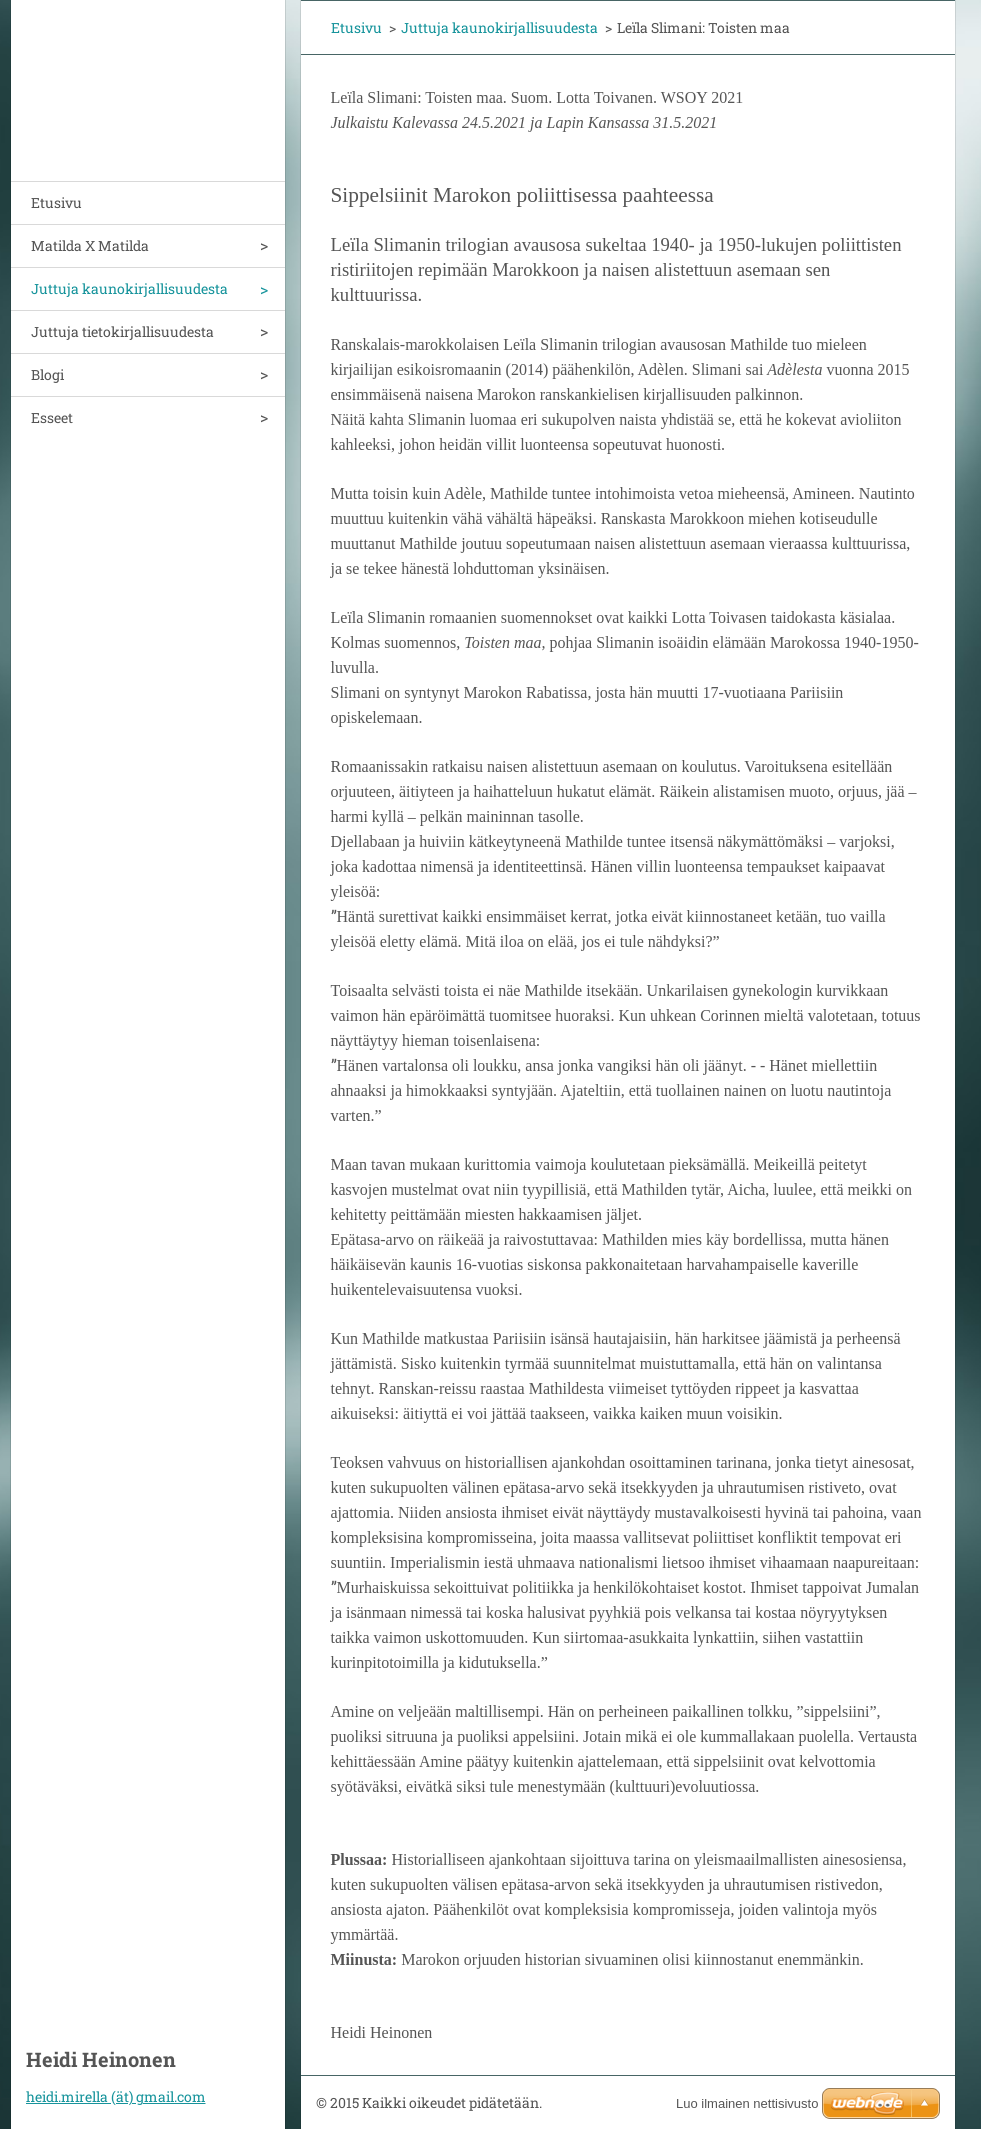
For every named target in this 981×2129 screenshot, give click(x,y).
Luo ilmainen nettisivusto (747, 2103)
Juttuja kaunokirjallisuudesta (129, 288)
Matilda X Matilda (90, 245)
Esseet (52, 417)
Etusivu (56, 202)
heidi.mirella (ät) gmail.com (116, 2096)
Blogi (47, 374)
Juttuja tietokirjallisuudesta (122, 331)
